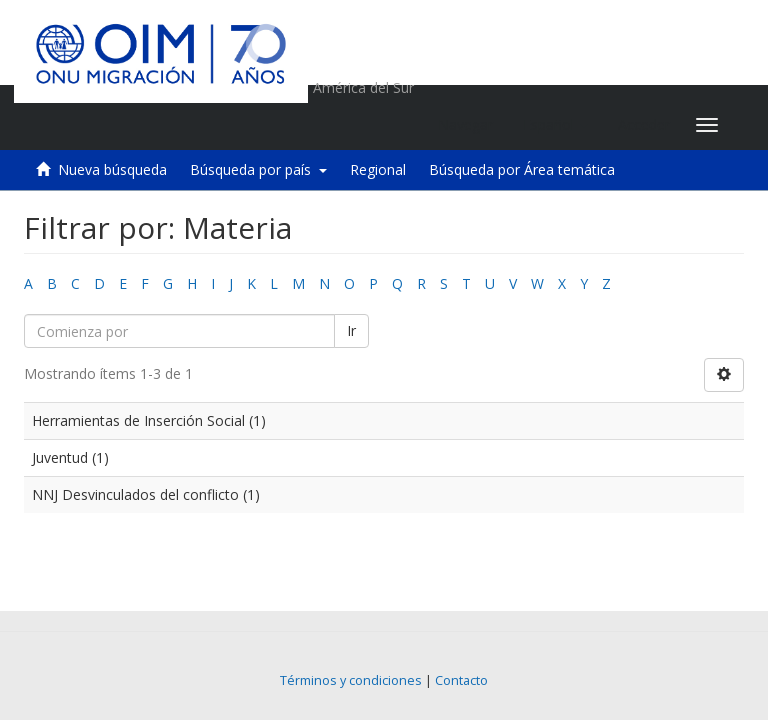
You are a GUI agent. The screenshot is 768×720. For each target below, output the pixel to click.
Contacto (461, 680)
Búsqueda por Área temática (522, 169)
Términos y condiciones (351, 680)
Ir (351, 330)
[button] (555, 125)
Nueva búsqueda (112, 169)
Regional (378, 169)
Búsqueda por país (258, 169)
